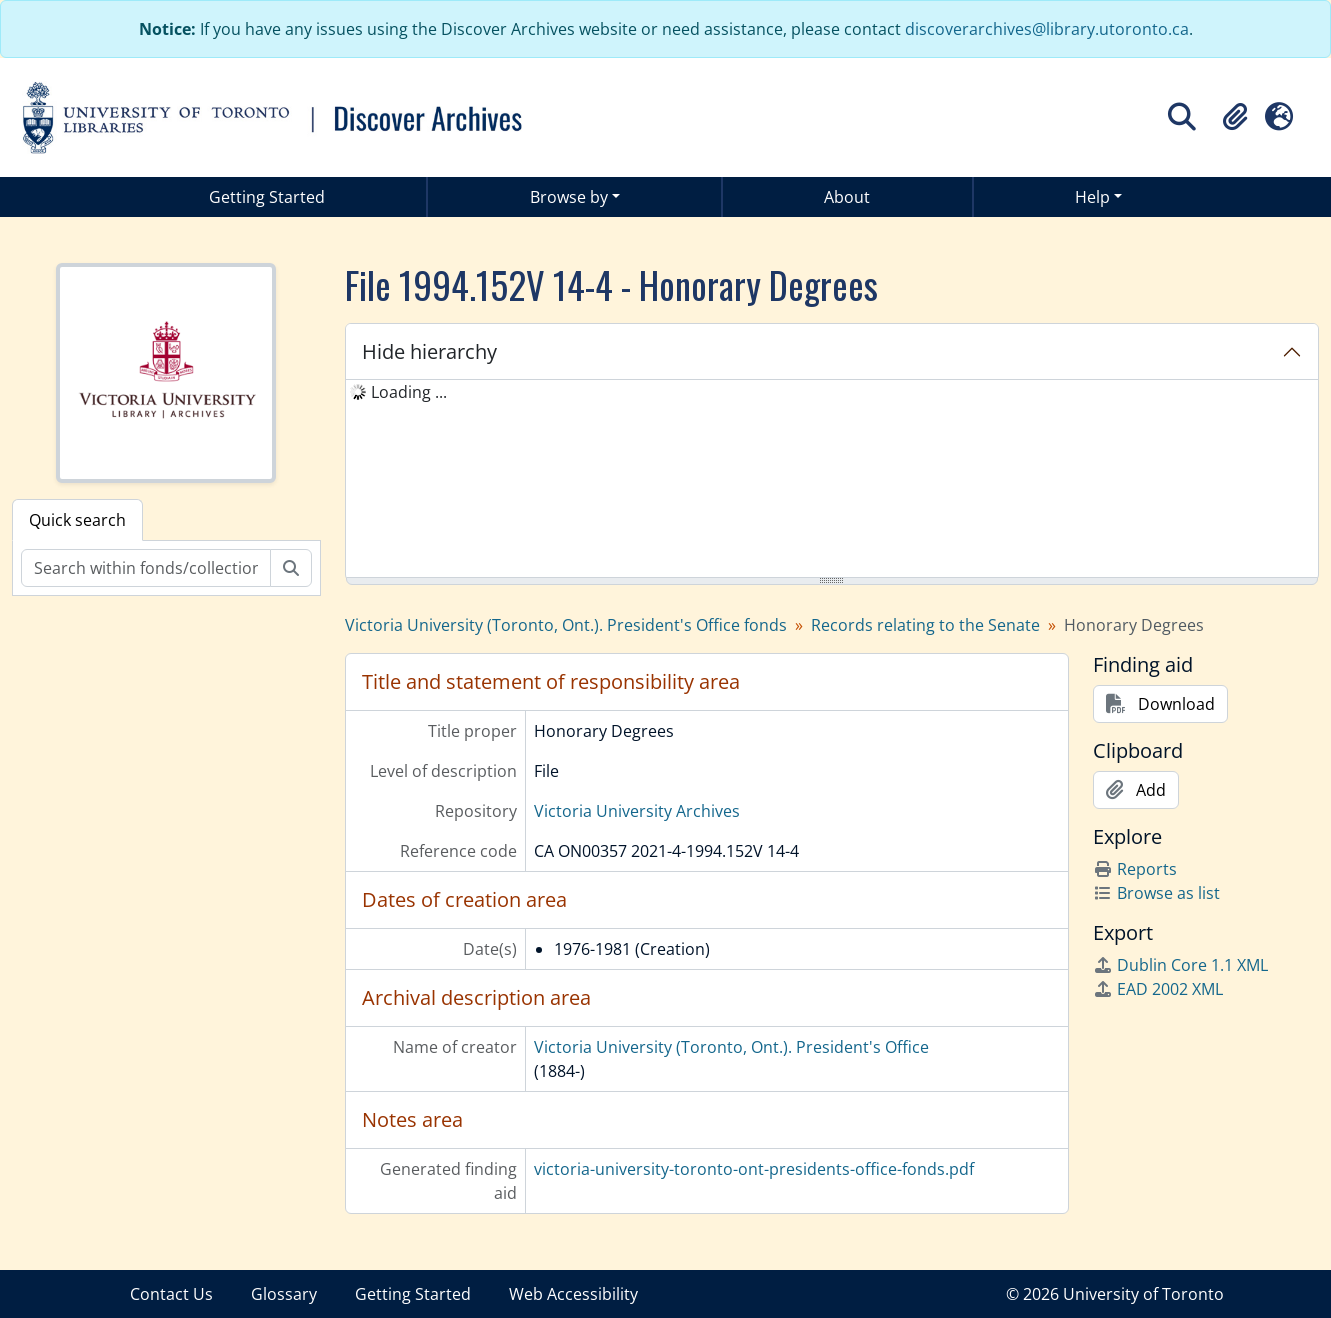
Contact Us (171, 1294)
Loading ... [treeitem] (409, 392)
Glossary (284, 1294)
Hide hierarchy (429, 351)
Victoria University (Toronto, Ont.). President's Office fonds (566, 625)
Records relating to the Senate (925, 625)
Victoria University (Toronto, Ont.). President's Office (731, 1047)
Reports (1135, 869)
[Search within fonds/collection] (146, 568)
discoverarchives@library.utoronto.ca (1047, 29)
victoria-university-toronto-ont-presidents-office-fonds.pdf (754, 1169)
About (847, 197)
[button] (1235, 117)
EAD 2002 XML (1158, 989)
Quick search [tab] (77, 520)
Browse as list (1156, 893)
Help (1092, 197)
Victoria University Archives (637, 811)
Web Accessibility (573, 1294)
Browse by (569, 197)
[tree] (832, 480)
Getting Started (267, 197)
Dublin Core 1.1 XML (1180, 965)
